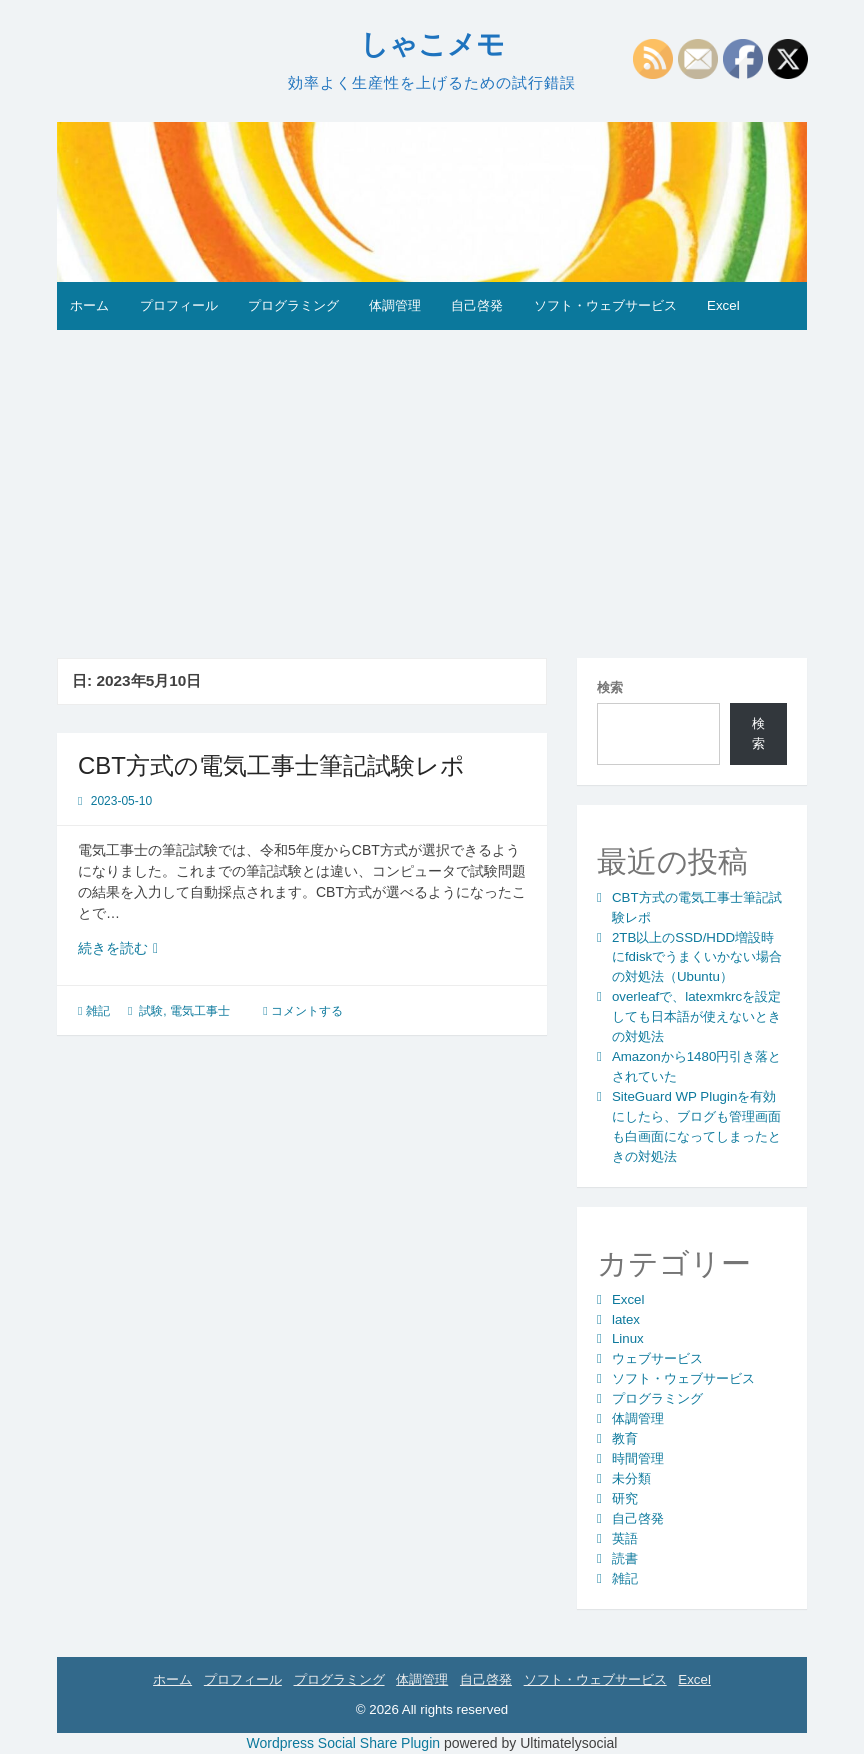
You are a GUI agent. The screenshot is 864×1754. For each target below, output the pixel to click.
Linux (628, 1338)
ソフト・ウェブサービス (605, 305)
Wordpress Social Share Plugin (345, 1743)
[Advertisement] (432, 480)
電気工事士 (200, 1011)
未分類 (631, 1478)
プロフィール (179, 305)
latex (626, 1319)
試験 (151, 1011)
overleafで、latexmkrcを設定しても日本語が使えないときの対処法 (696, 1016)
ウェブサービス (657, 1358)
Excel (723, 305)
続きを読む (126, 948)
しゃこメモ (432, 44)
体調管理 (395, 305)
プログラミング (293, 305)
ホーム (89, 305)
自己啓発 (477, 305)
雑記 (98, 1011)
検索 (610, 687)
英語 (625, 1538)
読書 (625, 1558)
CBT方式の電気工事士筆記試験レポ (271, 765)
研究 (625, 1498)
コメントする (307, 1011)
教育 (625, 1438)
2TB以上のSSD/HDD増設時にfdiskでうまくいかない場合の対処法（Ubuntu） (697, 957)
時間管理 (638, 1458)
